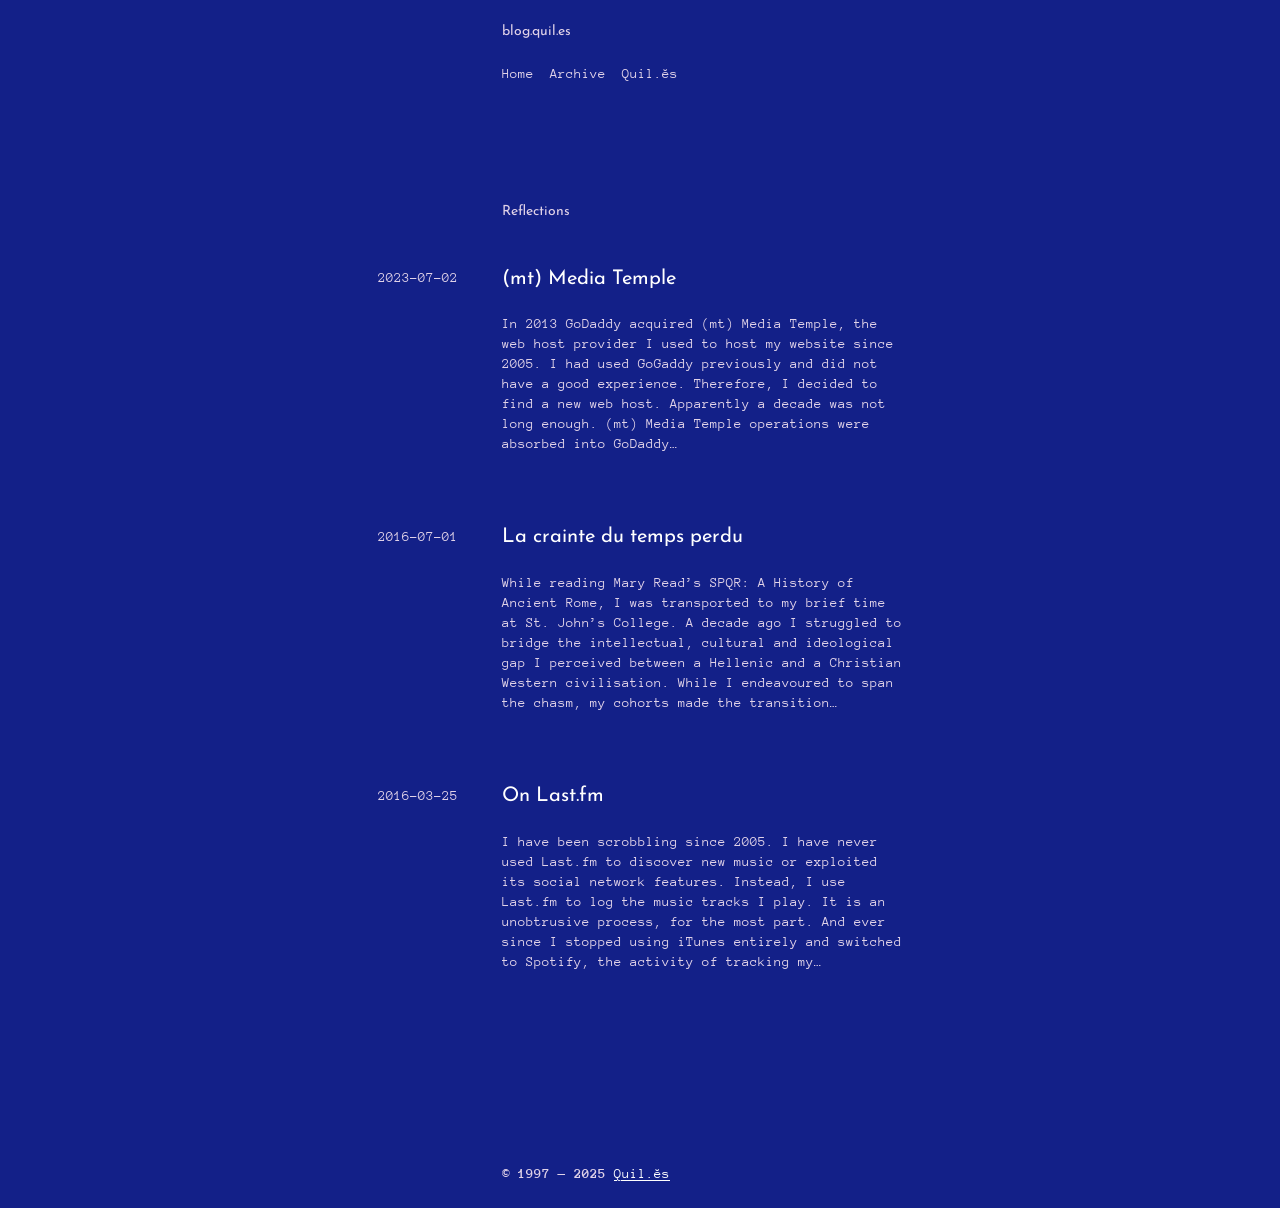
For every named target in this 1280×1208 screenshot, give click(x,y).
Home (518, 73)
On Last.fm (553, 796)
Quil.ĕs (650, 73)
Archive (578, 73)
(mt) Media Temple (589, 279)
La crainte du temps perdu (622, 537)
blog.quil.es (536, 31)
